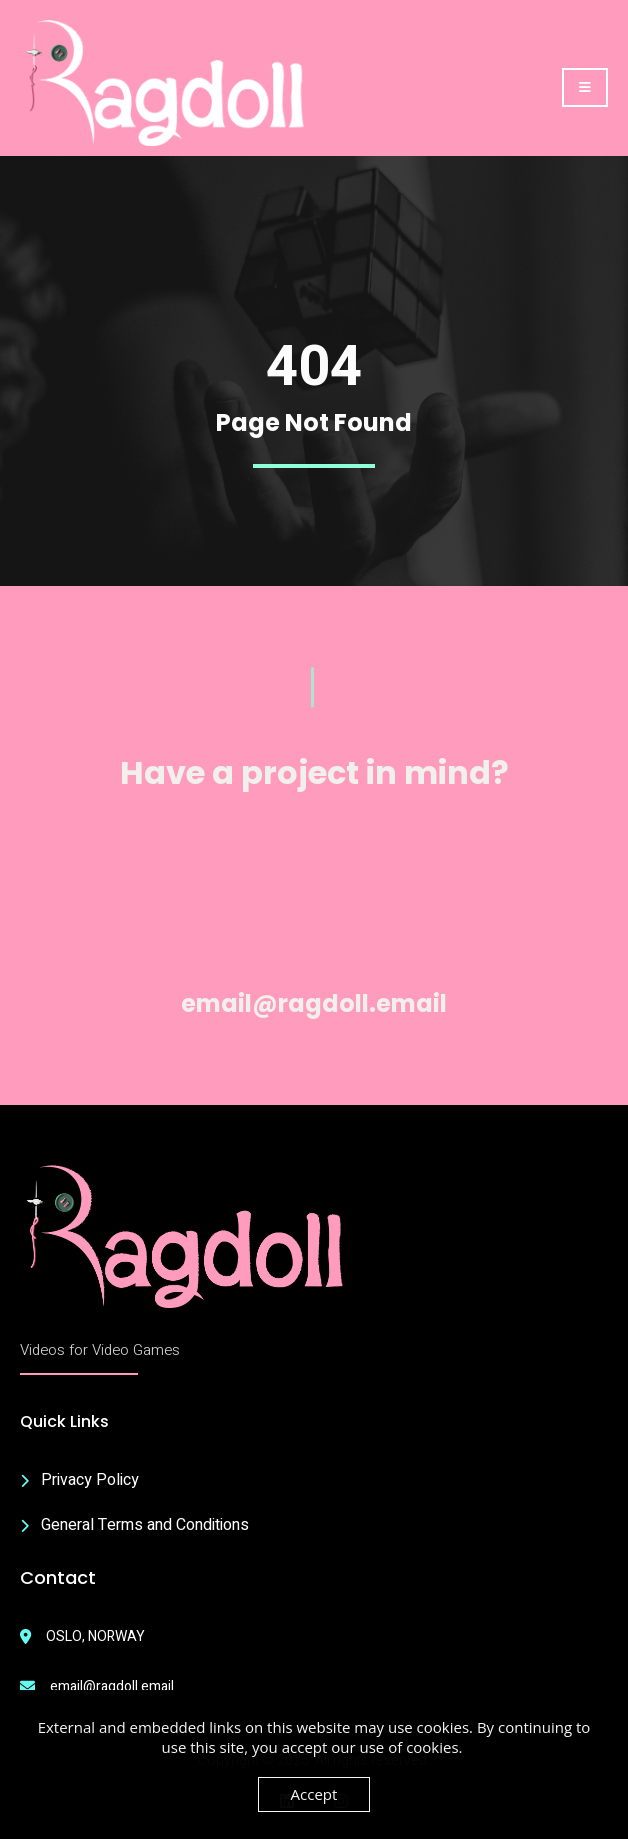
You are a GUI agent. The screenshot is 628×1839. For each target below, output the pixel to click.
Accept (314, 1794)
